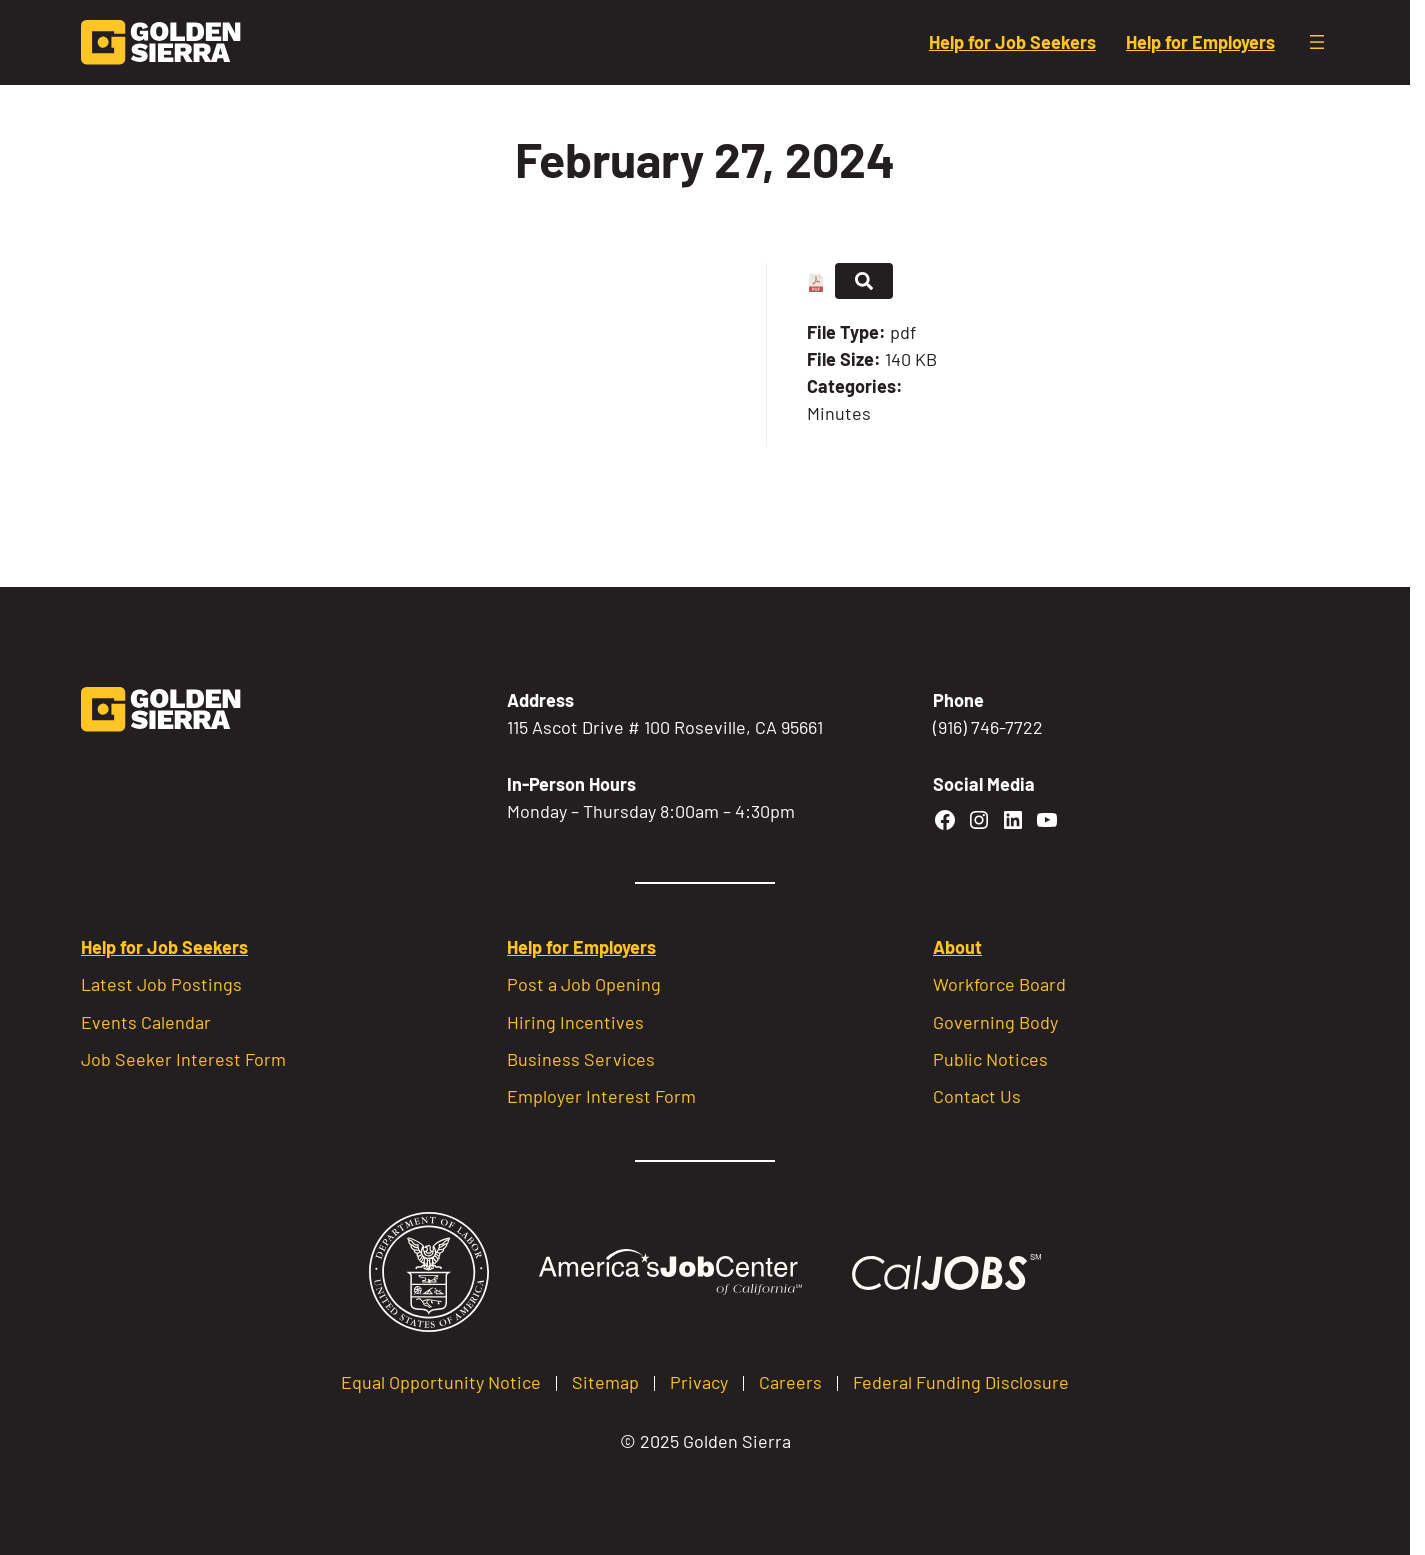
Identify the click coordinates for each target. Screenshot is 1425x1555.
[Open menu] (1317, 42)
